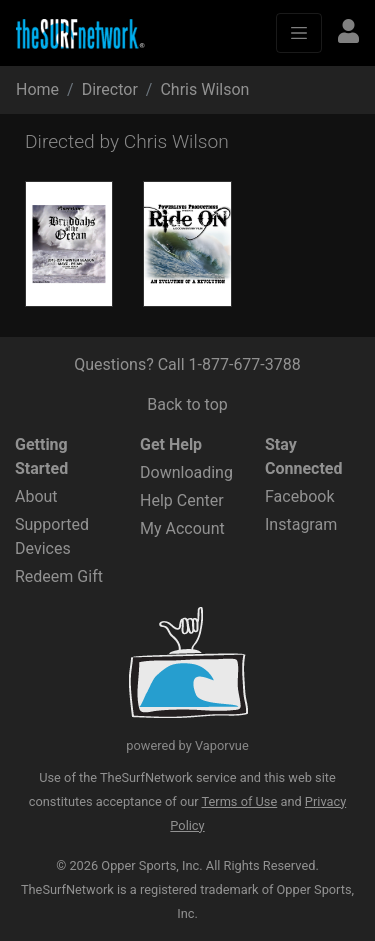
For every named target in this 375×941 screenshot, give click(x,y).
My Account (182, 528)
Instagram (301, 524)
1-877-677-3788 (245, 364)
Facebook (299, 496)
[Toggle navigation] (299, 33)
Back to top (187, 404)
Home (37, 89)
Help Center (182, 500)
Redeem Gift (59, 576)
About (36, 496)
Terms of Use (240, 801)
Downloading (186, 472)
